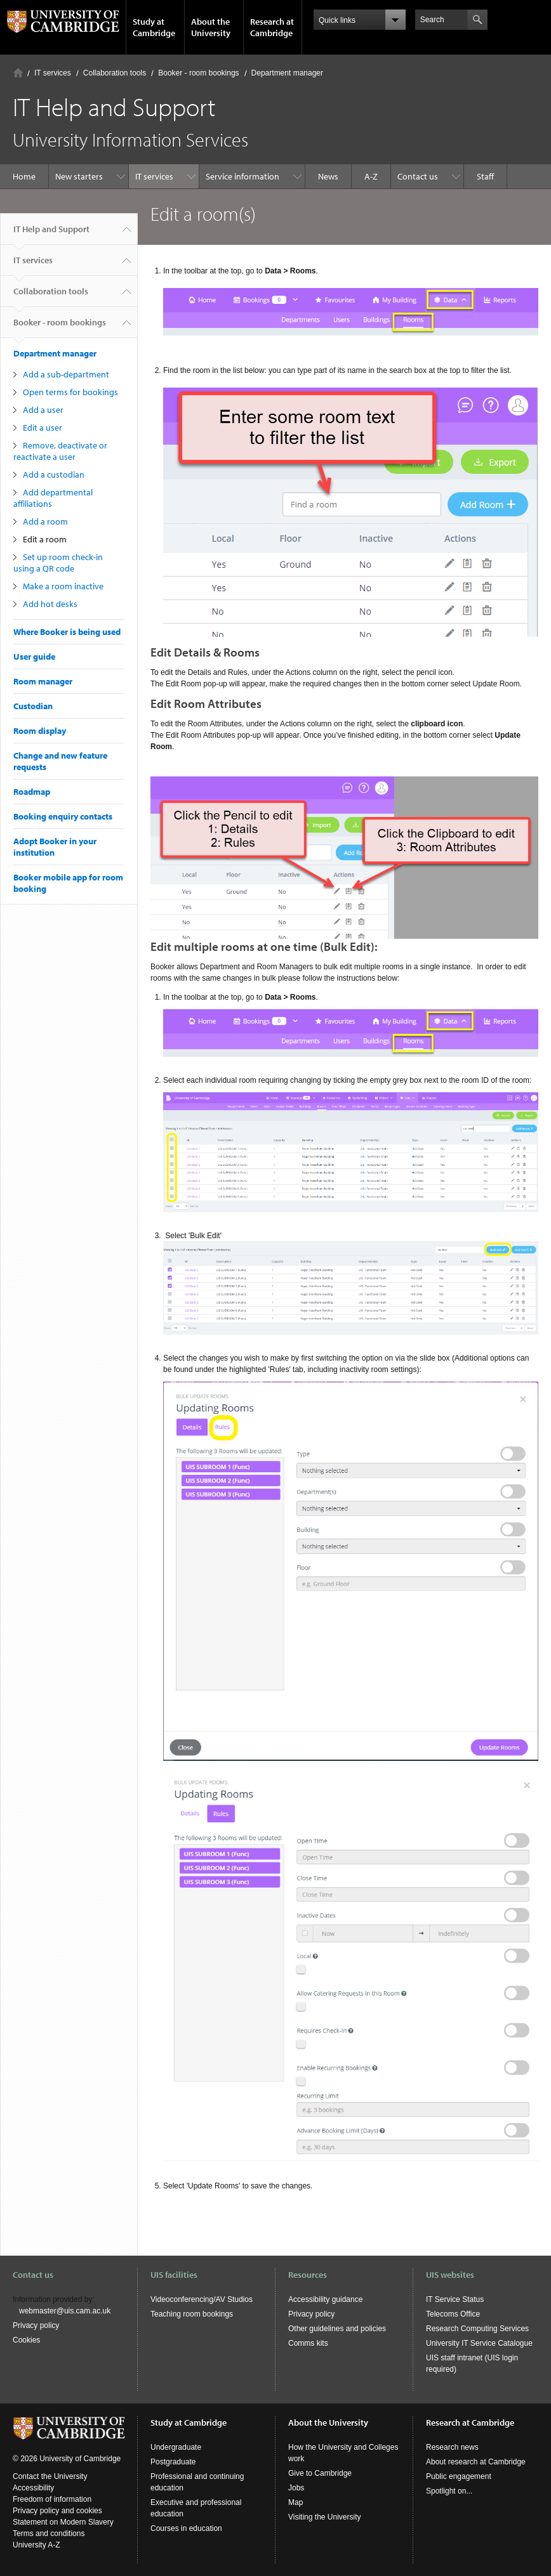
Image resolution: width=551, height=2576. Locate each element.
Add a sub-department (66, 374)
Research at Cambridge (272, 27)
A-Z (371, 176)
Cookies (26, 2340)
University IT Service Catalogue (479, 2343)
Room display (39, 730)
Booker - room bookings (198, 73)
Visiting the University (324, 2517)
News (328, 176)
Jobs (296, 2487)
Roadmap (31, 791)
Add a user (43, 409)
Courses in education (186, 2528)
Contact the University (50, 2476)
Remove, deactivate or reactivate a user (60, 451)
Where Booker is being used (67, 631)
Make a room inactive (63, 586)
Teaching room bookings (191, 2314)
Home (18, 72)
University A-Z (36, 2544)
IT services (52, 73)
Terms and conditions (48, 2533)
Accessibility (33, 2487)
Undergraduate (175, 2447)
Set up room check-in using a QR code (58, 562)
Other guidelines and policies (337, 2328)
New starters (79, 176)
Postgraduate (173, 2461)
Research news (452, 2447)
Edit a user (42, 427)
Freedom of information (52, 2499)
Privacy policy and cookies (57, 2510)
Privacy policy (36, 2325)
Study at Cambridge (154, 27)
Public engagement (458, 2476)
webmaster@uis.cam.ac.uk (64, 2310)
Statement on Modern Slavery (63, 2522)
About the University (210, 27)
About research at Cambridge (476, 2461)
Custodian (33, 706)
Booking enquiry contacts (62, 816)
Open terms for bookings (70, 392)
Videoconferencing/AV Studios (201, 2299)
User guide (34, 656)
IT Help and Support (51, 234)
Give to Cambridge (320, 2473)
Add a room (45, 521)
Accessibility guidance (325, 2299)
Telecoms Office (453, 2314)
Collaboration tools (114, 73)
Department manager (287, 73)
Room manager (42, 681)
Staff (485, 176)
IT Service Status (455, 2299)
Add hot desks (50, 604)
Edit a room (45, 539)
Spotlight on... (449, 2491)
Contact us (417, 176)
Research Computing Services (477, 2328)
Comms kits (308, 2343)
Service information (242, 176)
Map (295, 2502)
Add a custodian (53, 474)
